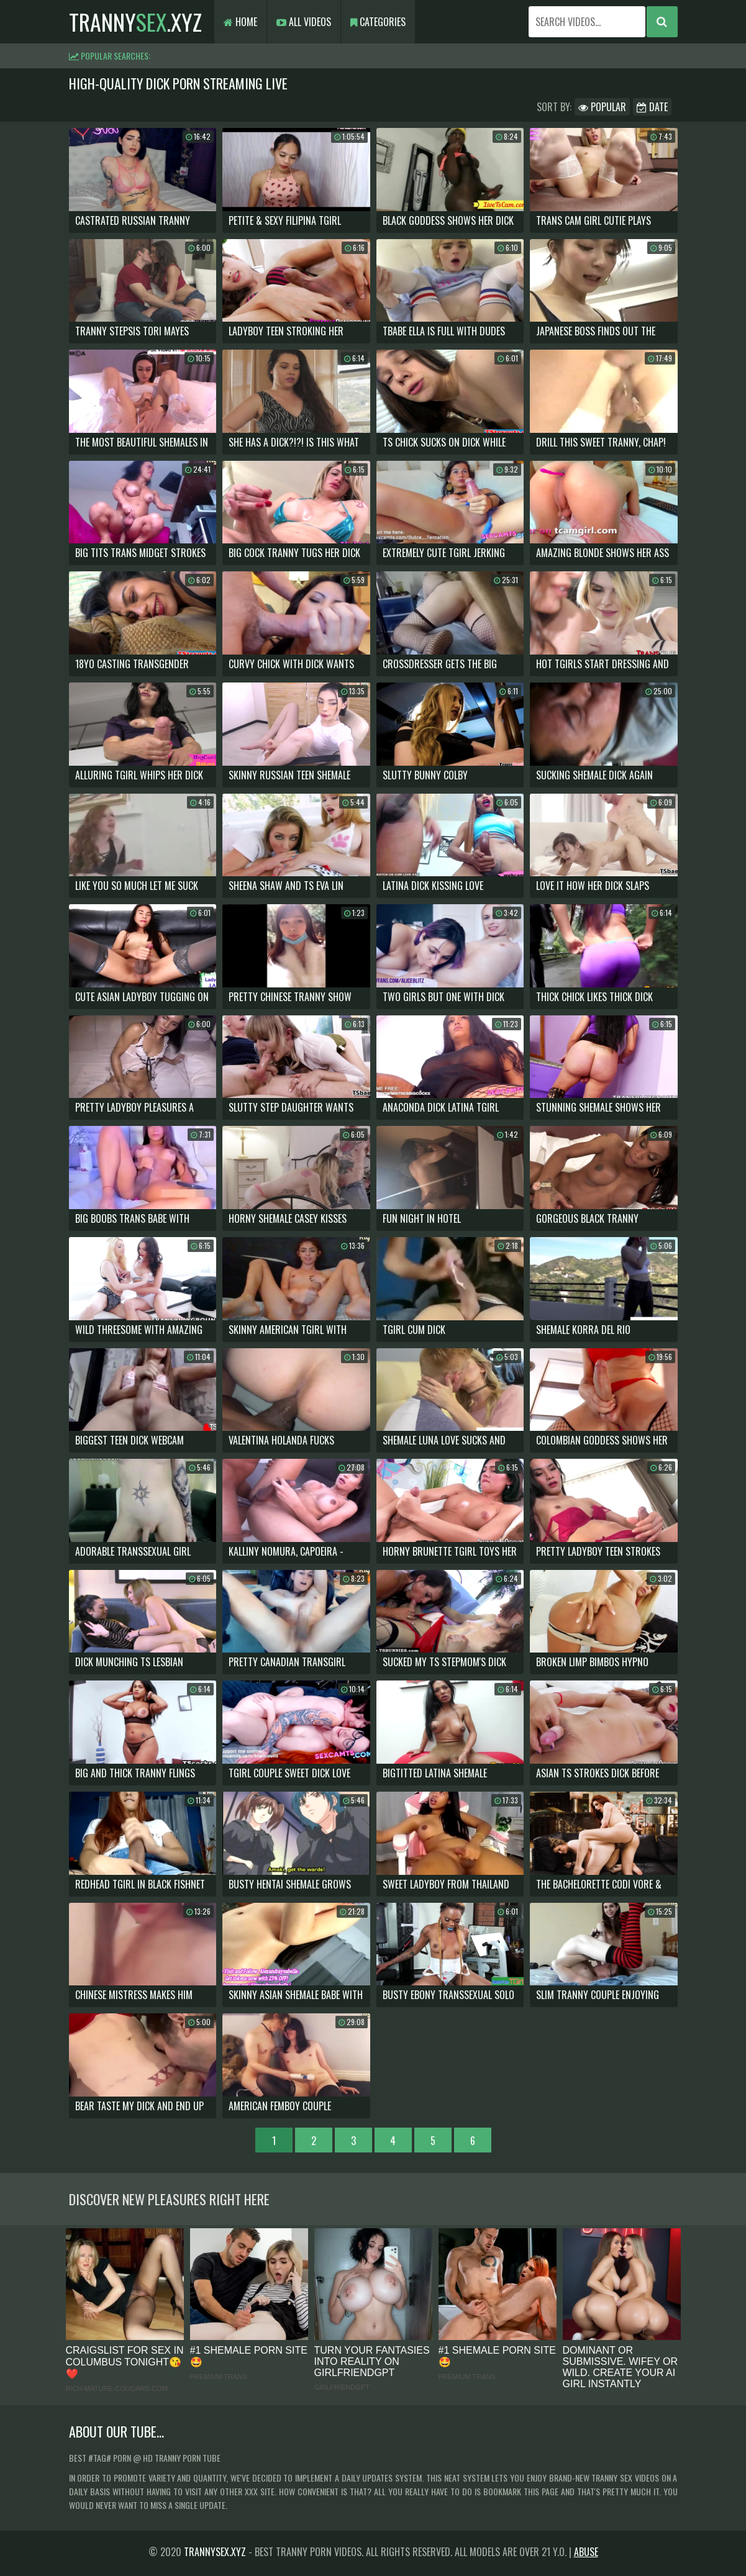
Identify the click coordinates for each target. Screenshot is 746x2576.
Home (240, 21)
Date (652, 106)
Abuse (586, 2551)
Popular (602, 106)
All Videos (303, 21)
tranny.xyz (135, 21)
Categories (378, 21)
